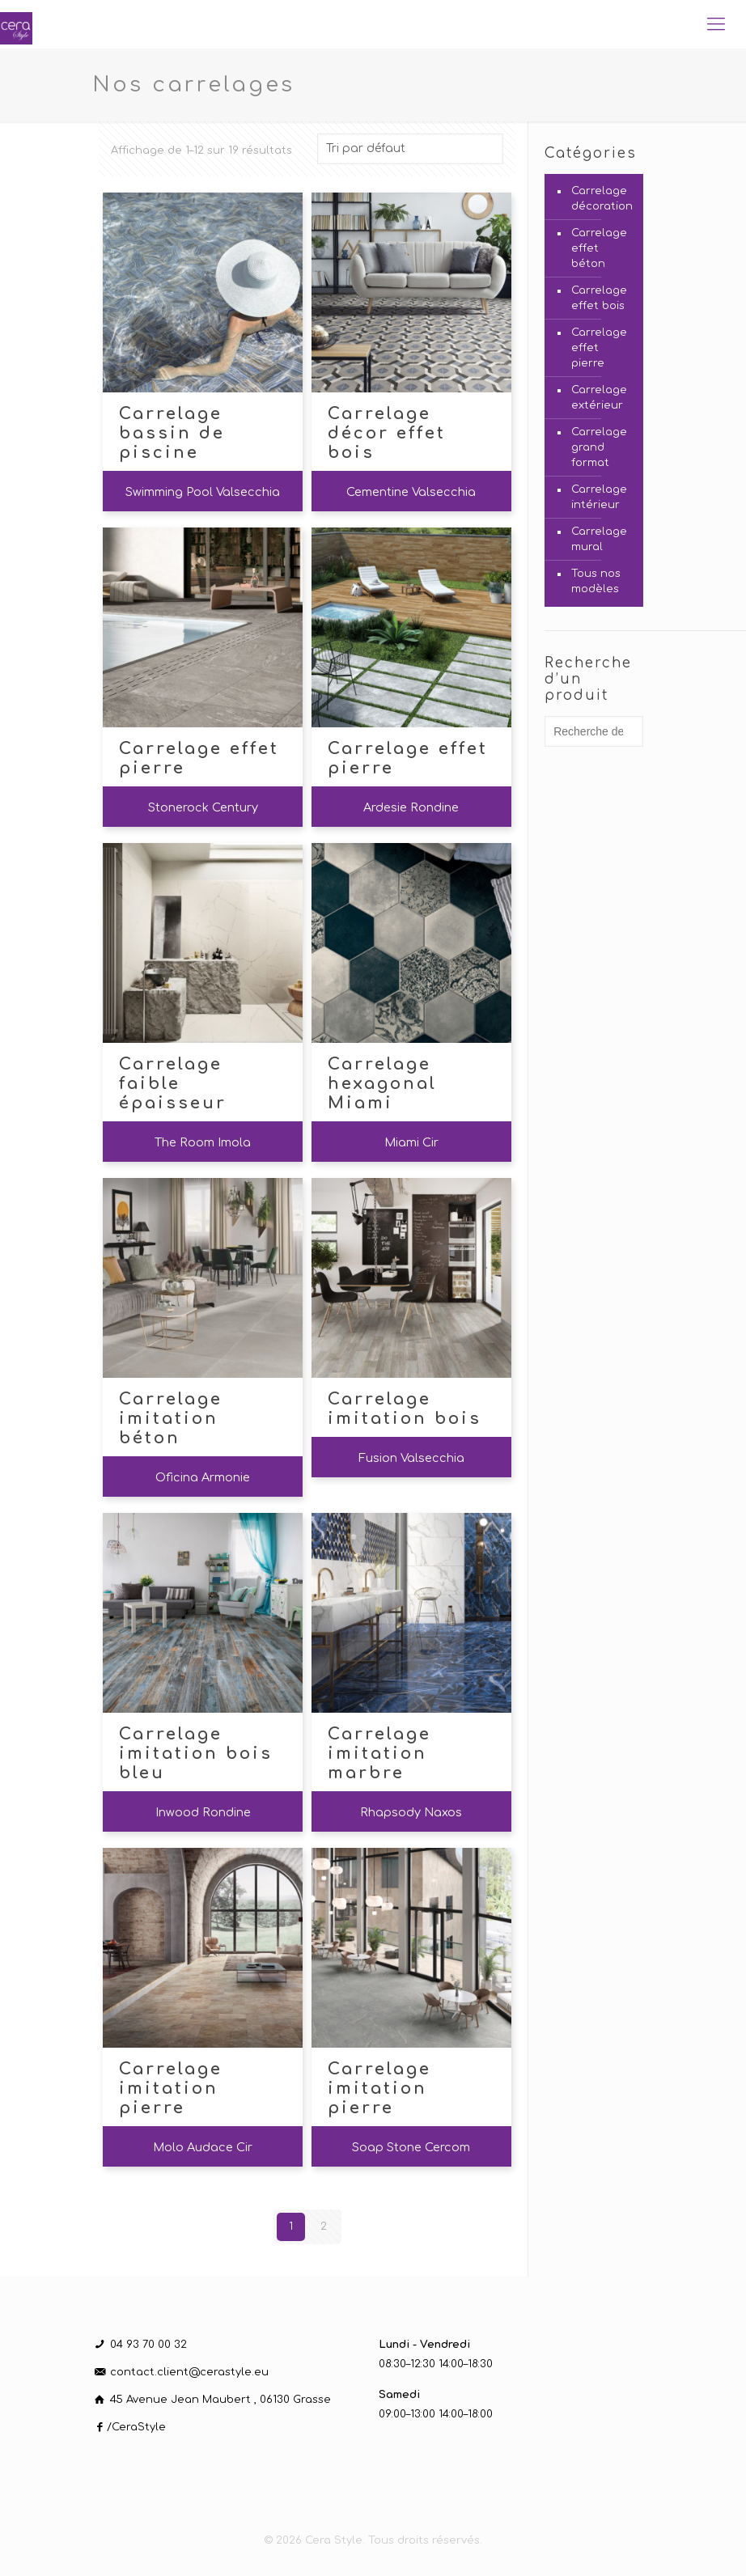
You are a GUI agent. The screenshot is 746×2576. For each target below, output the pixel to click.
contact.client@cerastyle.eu (189, 2372)
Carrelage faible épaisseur (173, 1083)
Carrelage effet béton (599, 248)
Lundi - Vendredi (424, 2344)
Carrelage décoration (602, 198)
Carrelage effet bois (599, 298)
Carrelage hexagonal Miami (382, 1083)
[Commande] (410, 148)
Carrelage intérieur (599, 497)
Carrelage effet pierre (199, 758)
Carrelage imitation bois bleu (196, 1753)
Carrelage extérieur (599, 397)
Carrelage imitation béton (171, 1418)
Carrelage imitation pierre (171, 2088)
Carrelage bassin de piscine (172, 433)
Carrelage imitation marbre (379, 1753)
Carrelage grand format (599, 447)
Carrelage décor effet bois (387, 433)
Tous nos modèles (596, 581)
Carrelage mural (599, 539)
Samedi (399, 2394)
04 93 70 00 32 (148, 2344)
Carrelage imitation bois (404, 1409)
